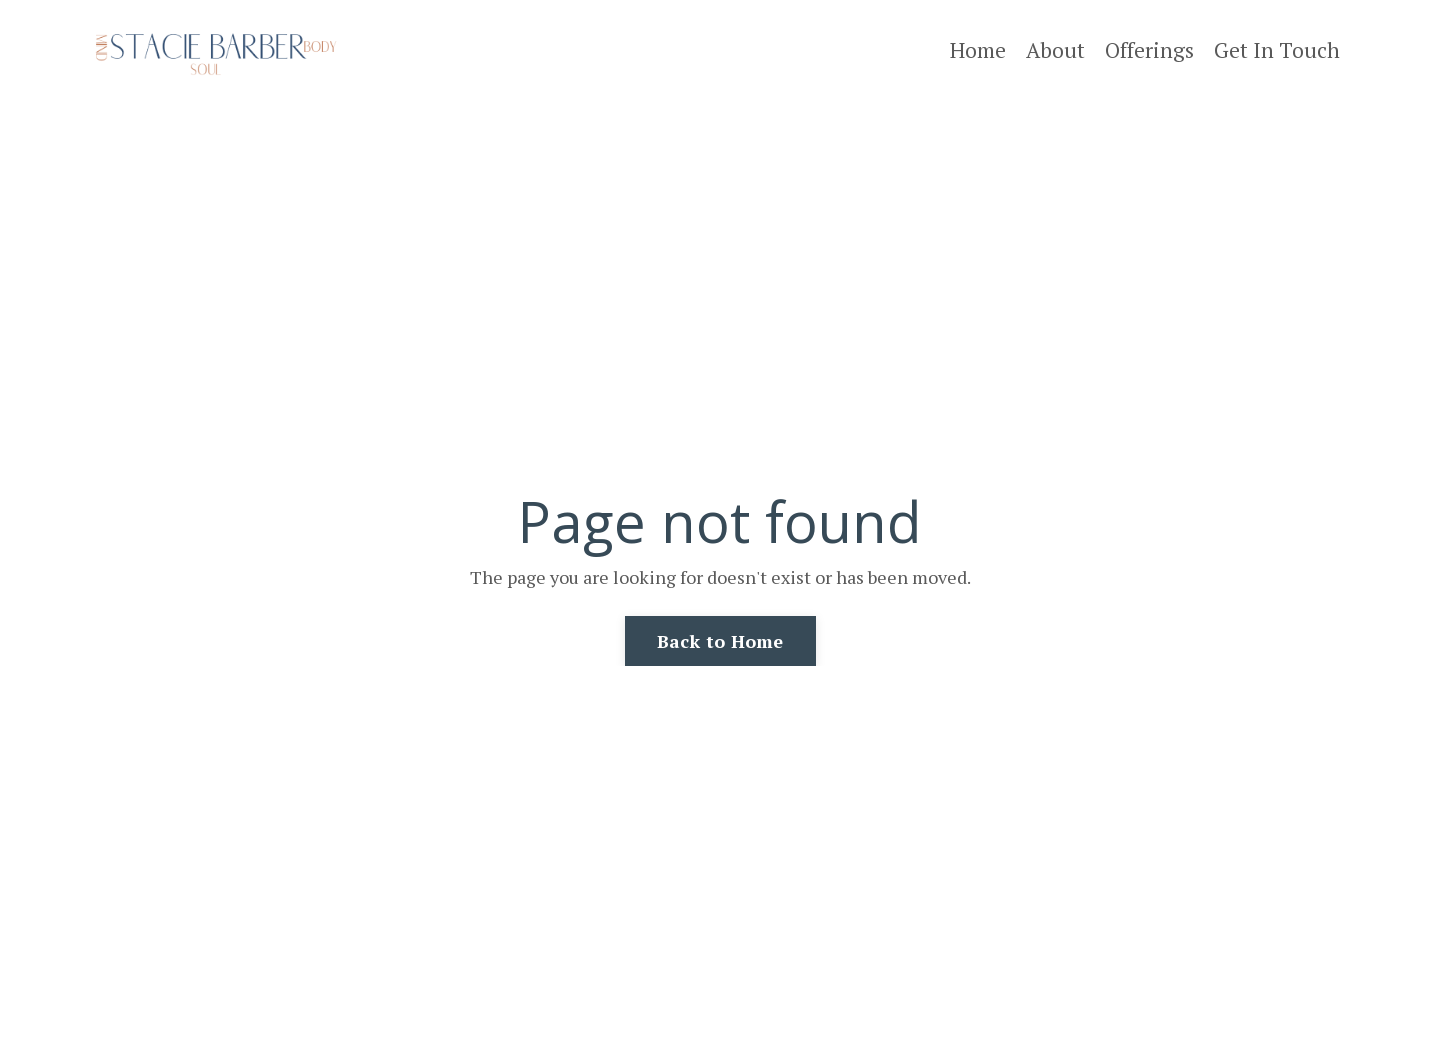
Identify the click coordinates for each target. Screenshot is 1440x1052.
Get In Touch (1277, 50)
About (1055, 50)
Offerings (1149, 50)
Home (978, 50)
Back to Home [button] (720, 641)
